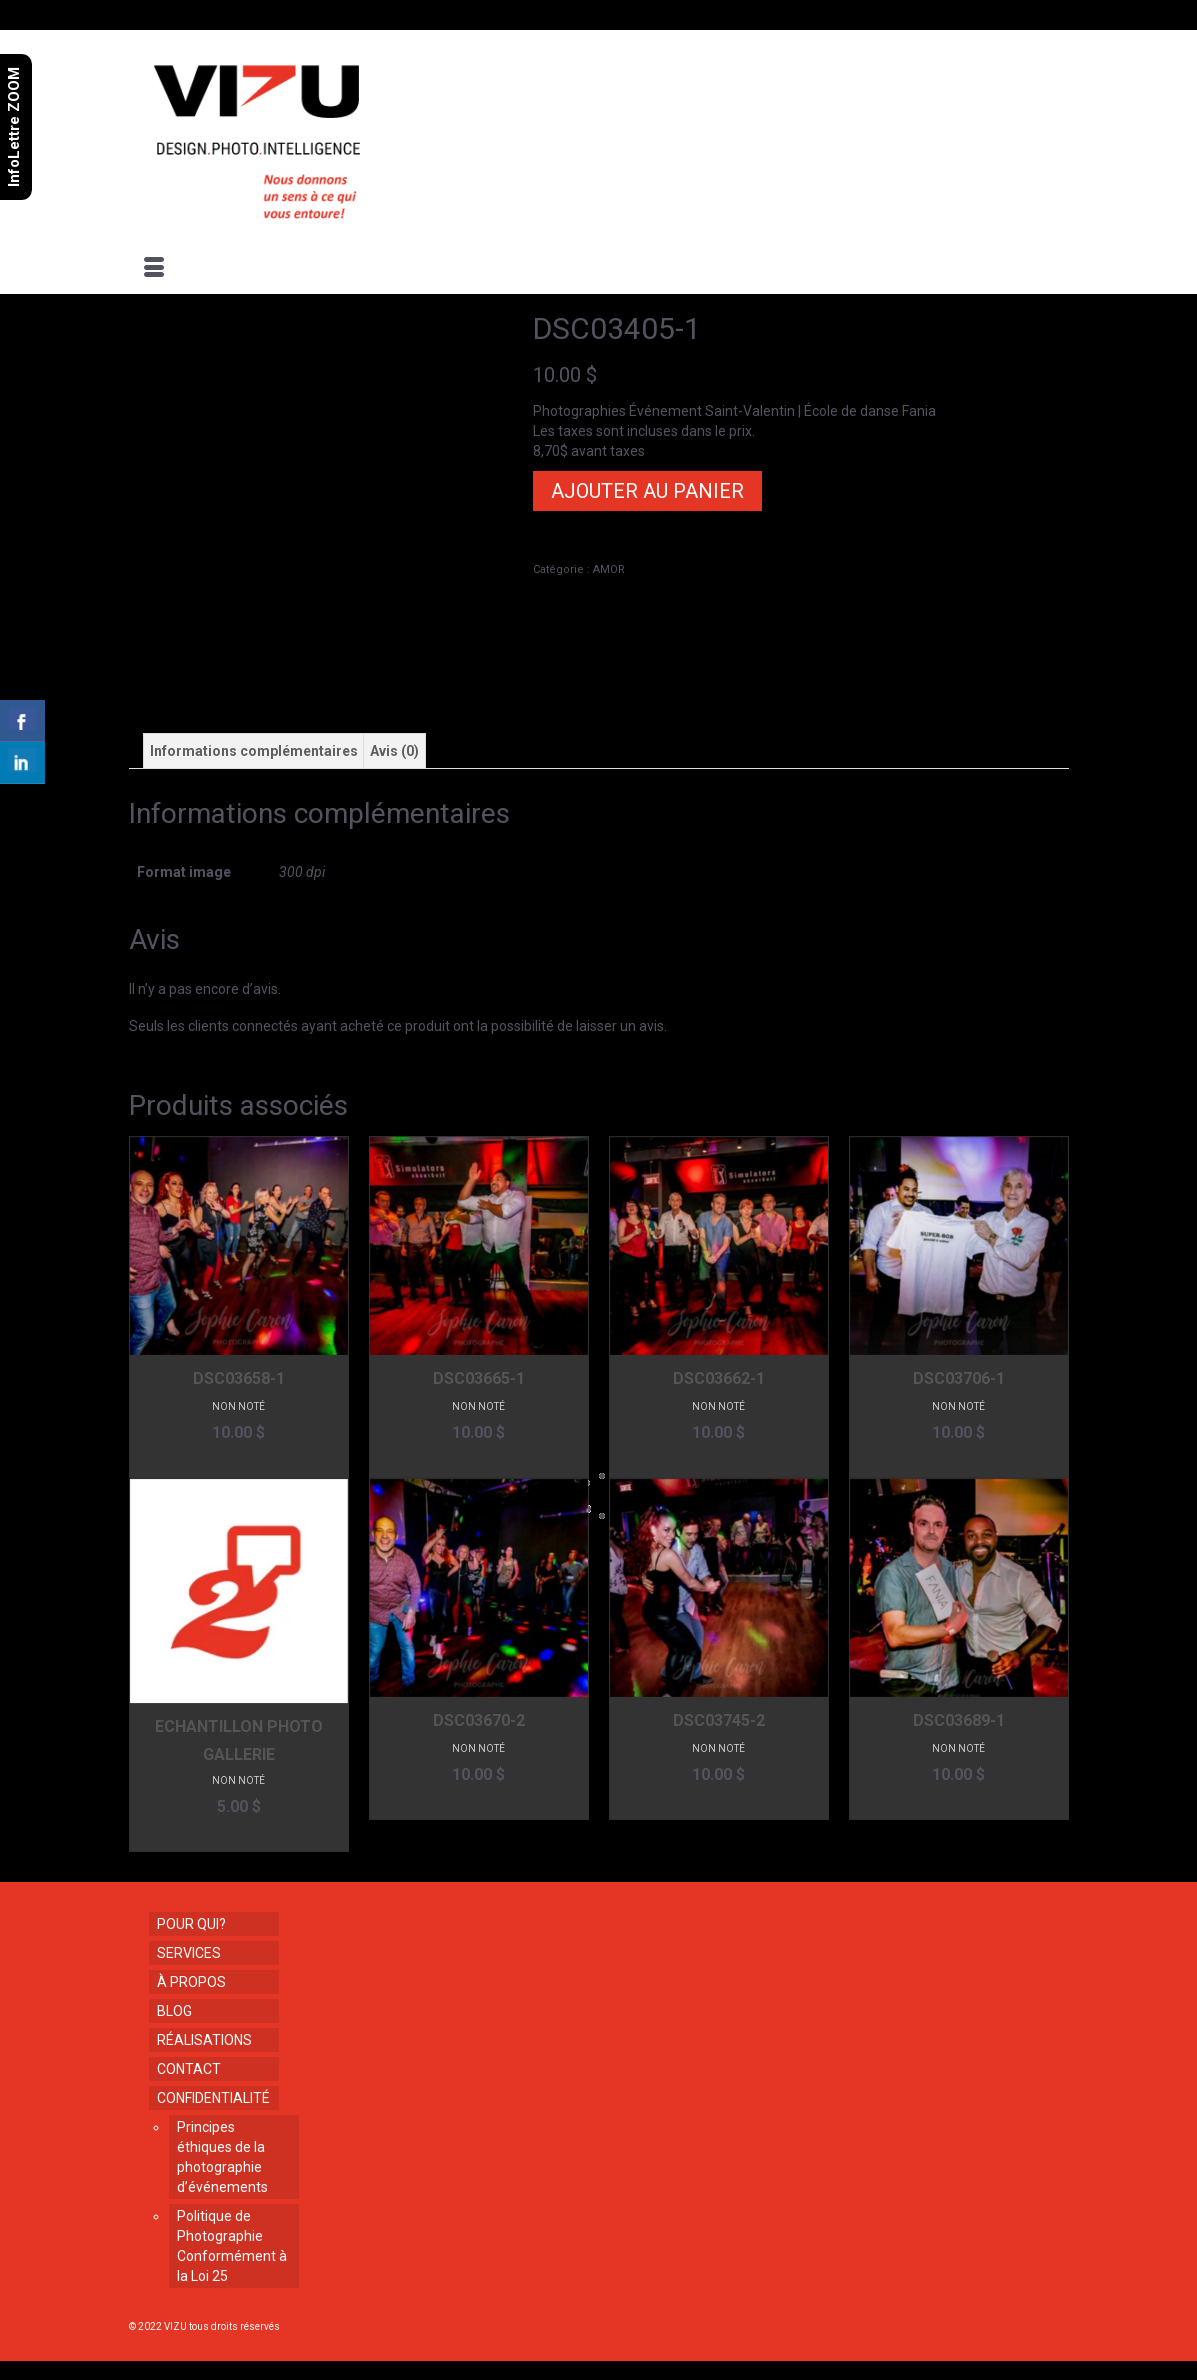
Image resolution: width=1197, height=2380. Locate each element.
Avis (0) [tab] (394, 751)
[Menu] (154, 269)
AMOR (609, 569)
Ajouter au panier (647, 491)
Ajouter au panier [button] (238, 1462)
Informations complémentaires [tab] (254, 751)
